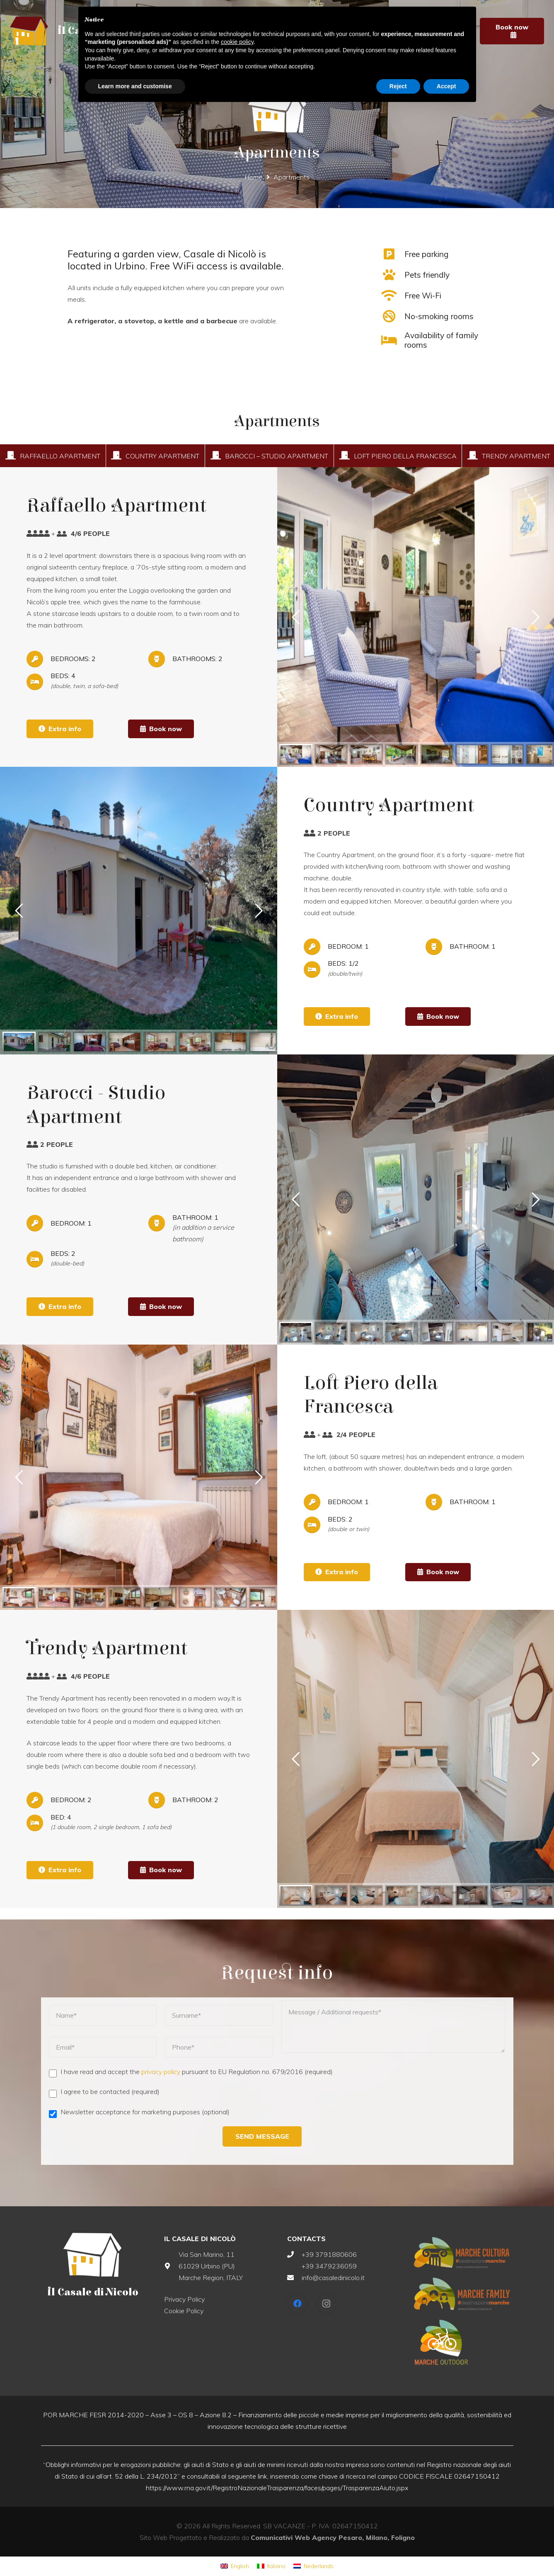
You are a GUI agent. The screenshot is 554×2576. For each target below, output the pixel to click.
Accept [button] (446, 86)
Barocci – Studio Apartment (276, 456)
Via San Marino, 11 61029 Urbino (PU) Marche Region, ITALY (211, 2266)
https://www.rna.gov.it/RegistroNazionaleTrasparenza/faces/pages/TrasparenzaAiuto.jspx (277, 2488)
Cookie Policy (183, 2311)
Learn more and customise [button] (135, 86)
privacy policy (160, 2071)
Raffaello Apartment (60, 456)
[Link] (29, 31)
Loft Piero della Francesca (405, 456)
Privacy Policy (184, 2299)
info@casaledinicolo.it (333, 2277)
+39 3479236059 (329, 2266)
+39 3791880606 (329, 2254)
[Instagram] (326, 2303)
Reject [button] (398, 86)
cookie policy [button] (237, 42)
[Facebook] (297, 2303)
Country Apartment (162, 456)
